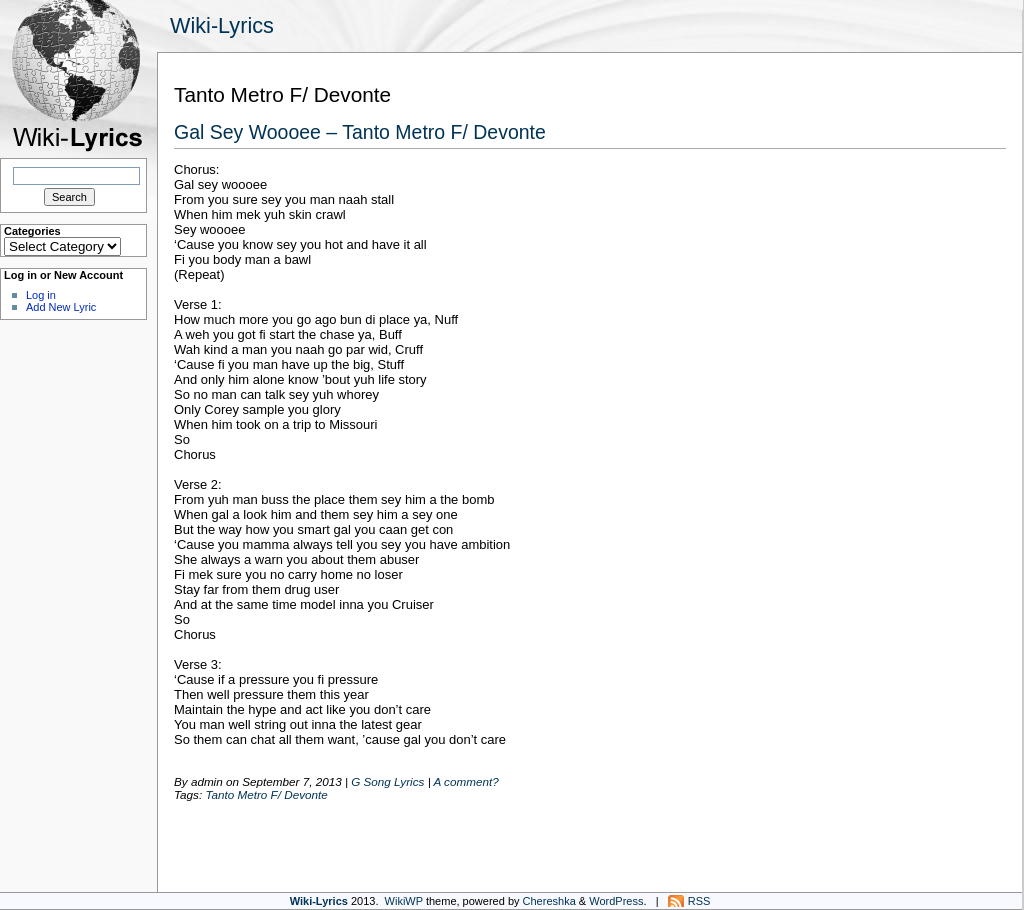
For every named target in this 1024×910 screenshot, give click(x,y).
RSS (699, 901)
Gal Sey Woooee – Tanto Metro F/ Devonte (360, 132)
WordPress (616, 901)
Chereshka (549, 901)
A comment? (465, 781)
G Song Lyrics (387, 781)
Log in (41, 295)
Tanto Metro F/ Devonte (266, 794)
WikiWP (404, 901)
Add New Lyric (61, 307)
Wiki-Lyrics (222, 25)
